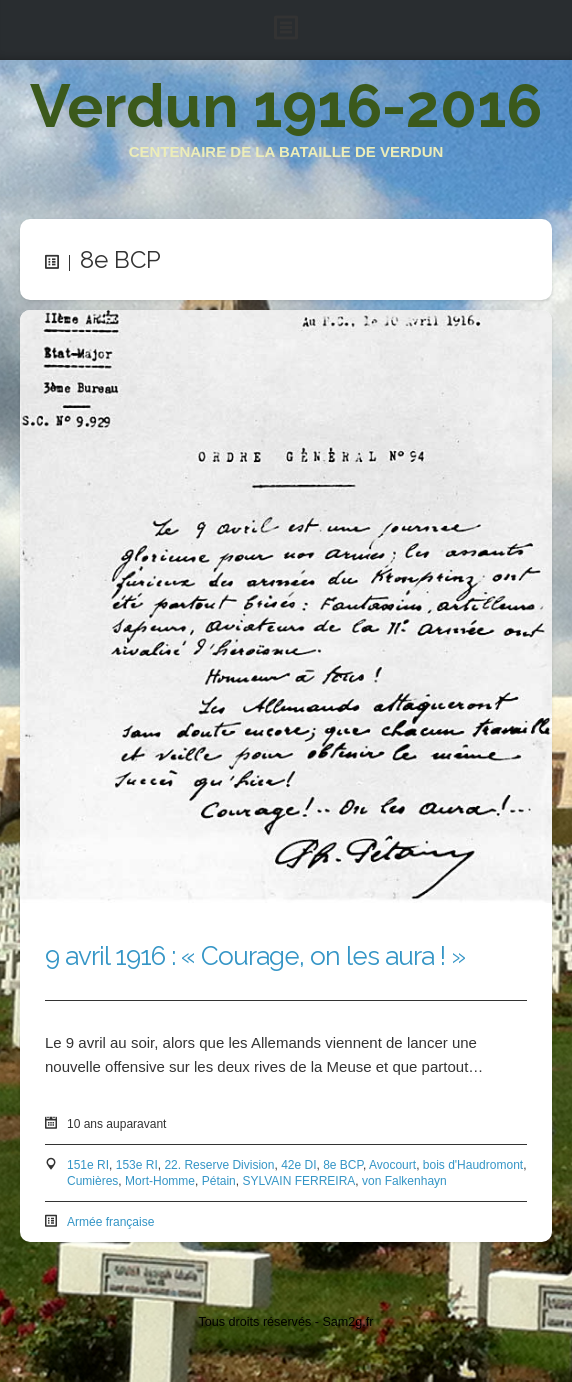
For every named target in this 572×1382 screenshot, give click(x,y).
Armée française (110, 1222)
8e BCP (343, 1165)
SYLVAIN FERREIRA (298, 1181)
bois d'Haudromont (473, 1165)
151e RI (88, 1165)
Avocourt (392, 1165)
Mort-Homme (160, 1181)
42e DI (298, 1165)
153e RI (137, 1165)
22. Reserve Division (219, 1165)
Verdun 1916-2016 (286, 106)
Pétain (219, 1181)
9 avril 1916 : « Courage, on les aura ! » (255, 956)
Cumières (92, 1181)
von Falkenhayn (404, 1181)
